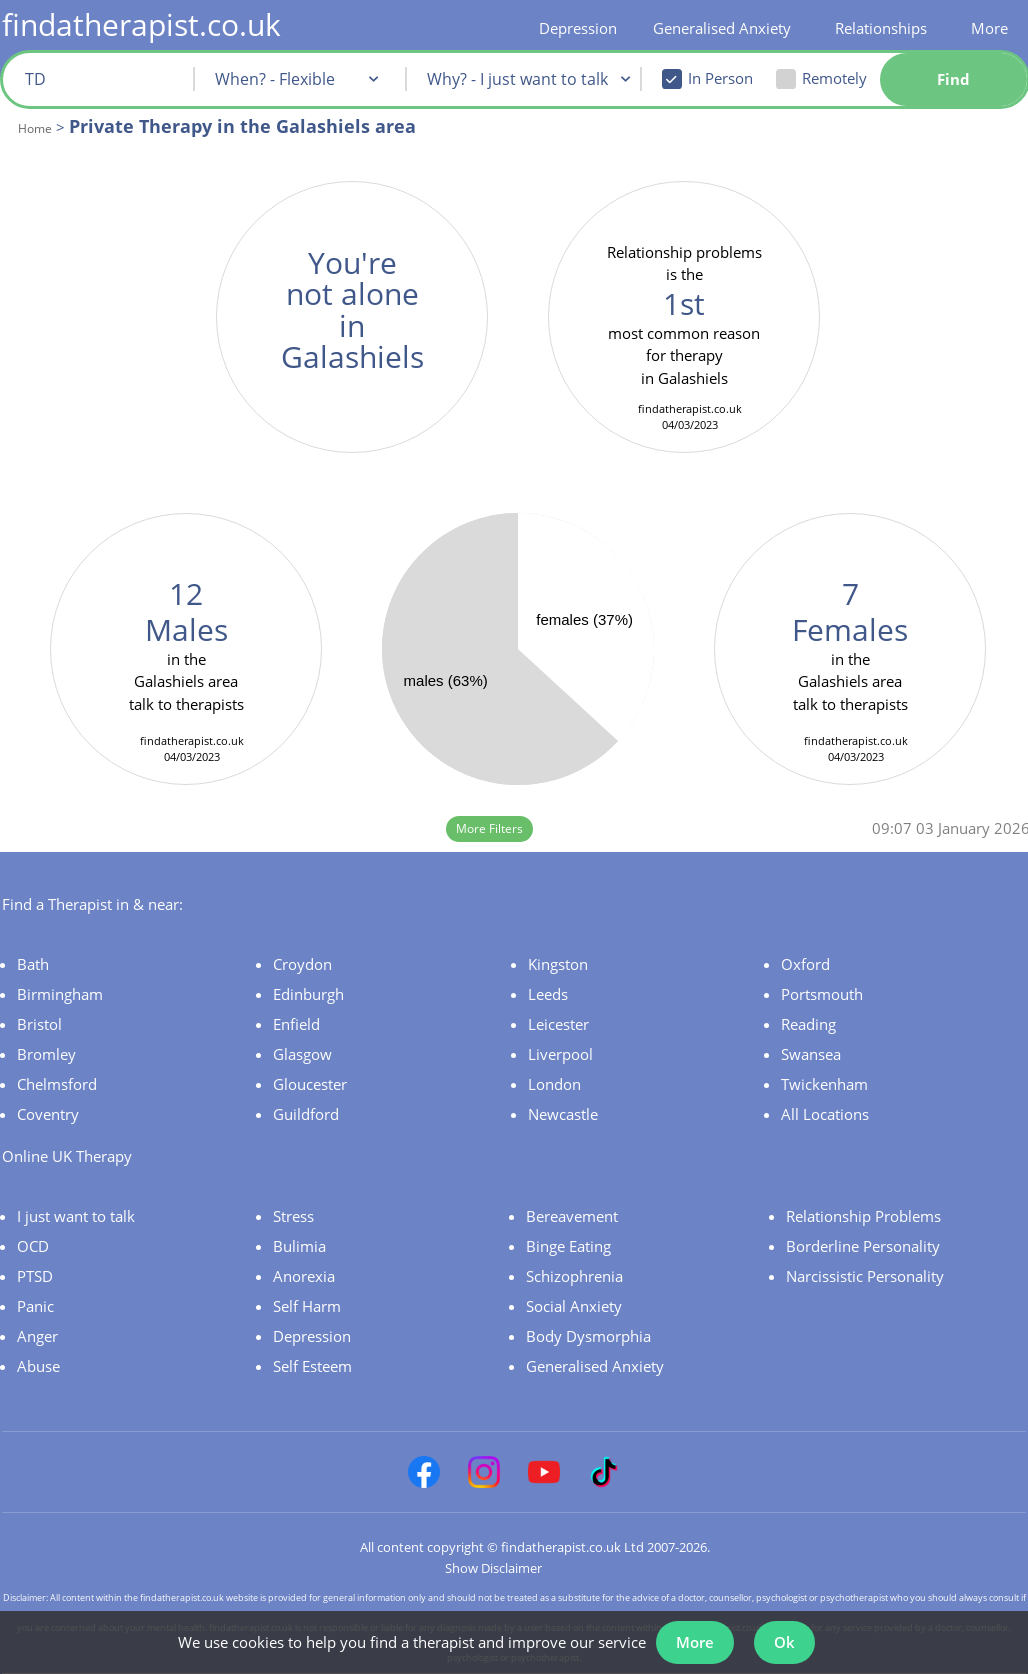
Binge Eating (568, 1246)
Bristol (39, 1024)
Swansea (811, 1054)
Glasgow (302, 1054)
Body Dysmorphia (588, 1336)
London (554, 1084)
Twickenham (824, 1084)
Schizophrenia (574, 1276)
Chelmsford (57, 1084)
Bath (33, 964)
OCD (33, 1246)
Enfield (296, 1024)
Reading (808, 1024)
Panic (35, 1306)
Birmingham (60, 994)
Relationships (881, 28)
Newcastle (563, 1114)
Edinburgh (308, 994)
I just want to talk (76, 1216)
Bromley (46, 1054)
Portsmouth (822, 994)
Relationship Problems (863, 1216)
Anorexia (304, 1276)
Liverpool (560, 1054)
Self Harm (307, 1306)
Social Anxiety (574, 1306)
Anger (37, 1336)
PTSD (35, 1276)
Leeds (548, 994)
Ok (784, 1642)
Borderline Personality (863, 1246)
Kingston (558, 964)
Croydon (302, 964)
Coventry (48, 1114)
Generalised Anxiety (722, 28)
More (989, 28)
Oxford (805, 964)
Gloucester (310, 1084)
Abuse (38, 1366)
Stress (293, 1216)
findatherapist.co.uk (141, 24)
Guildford (306, 1114)
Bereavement (572, 1216)
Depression (578, 28)
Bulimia (299, 1246)
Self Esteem (312, 1366)
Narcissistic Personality (865, 1276)
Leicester (558, 1024)
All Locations (825, 1114)
